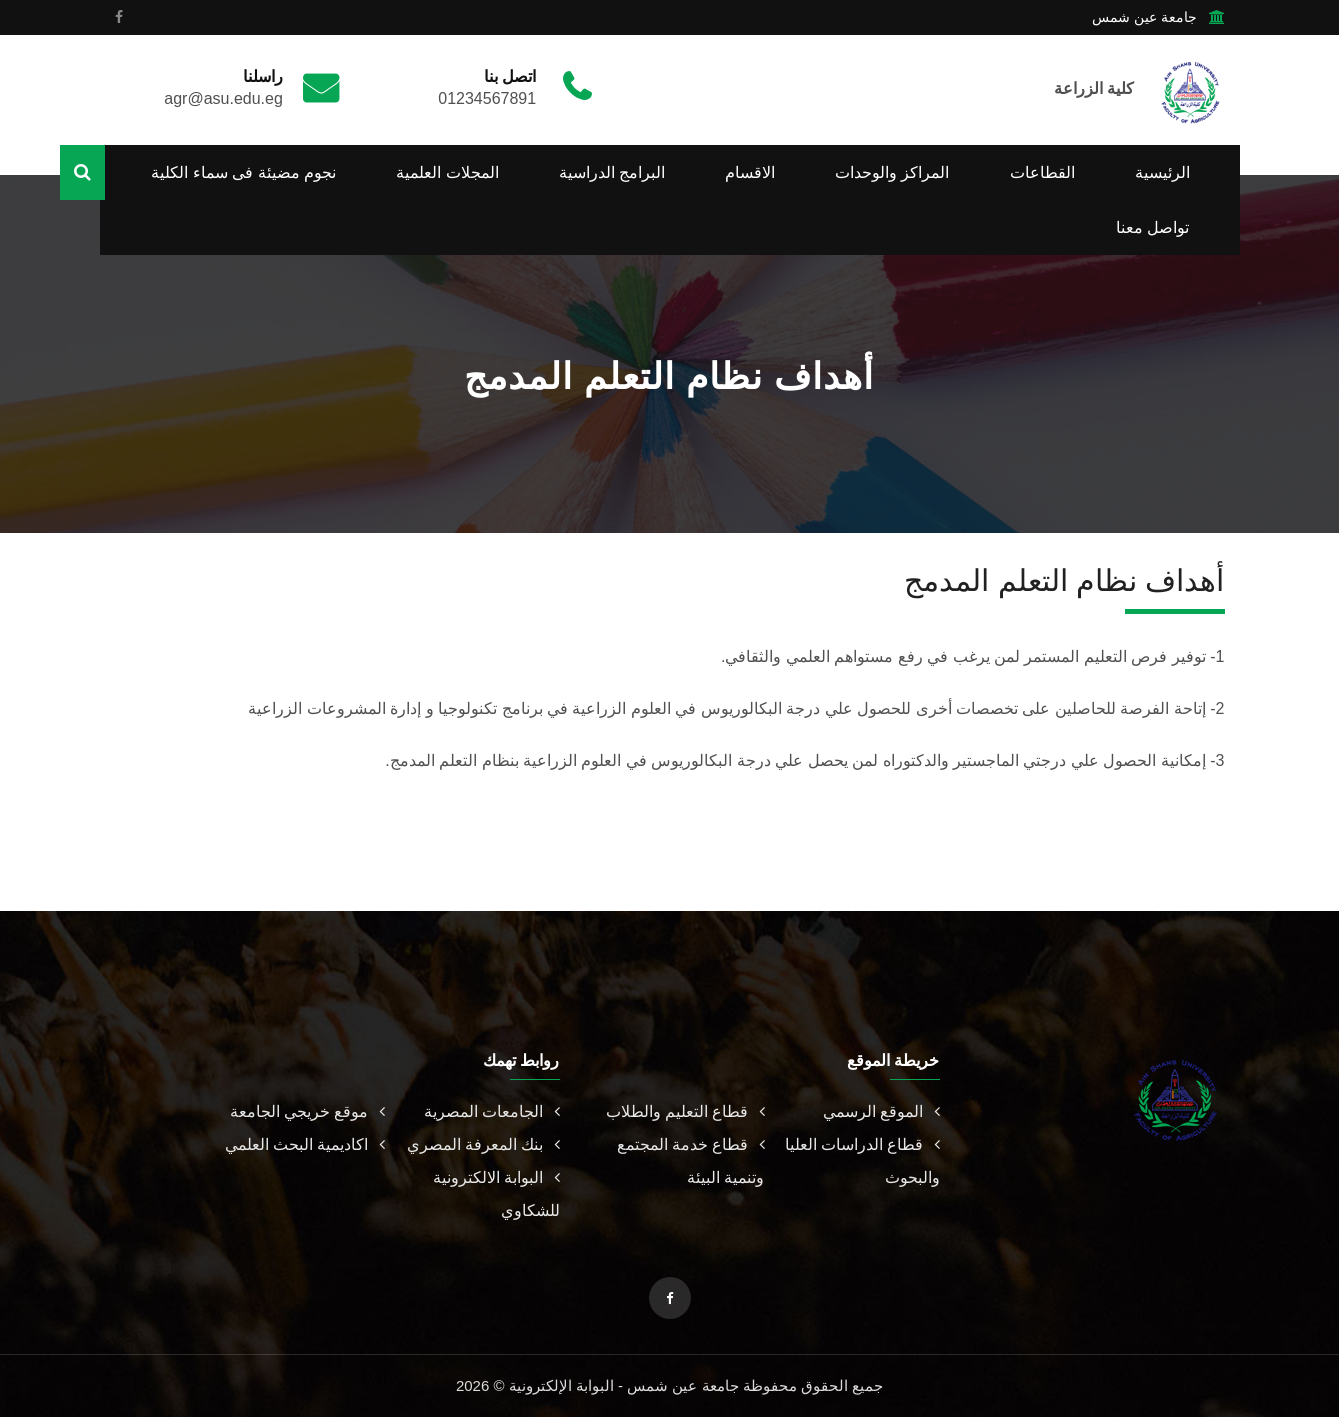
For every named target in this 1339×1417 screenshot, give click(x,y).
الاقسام (750, 172)
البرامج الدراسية (612, 172)
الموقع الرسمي (881, 1111)
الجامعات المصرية (491, 1111)
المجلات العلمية (447, 172)
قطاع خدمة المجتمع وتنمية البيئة (691, 1161)
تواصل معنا (1152, 227)
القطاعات (1042, 172)
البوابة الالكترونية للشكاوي (496, 1194)
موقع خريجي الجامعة (307, 1111)
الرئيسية (1162, 172)
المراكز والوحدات (892, 172)
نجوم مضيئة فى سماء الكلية (243, 172)
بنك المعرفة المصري (483, 1144)
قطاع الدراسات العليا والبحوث (862, 1161)
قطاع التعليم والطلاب (685, 1111)
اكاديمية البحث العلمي (305, 1144)
